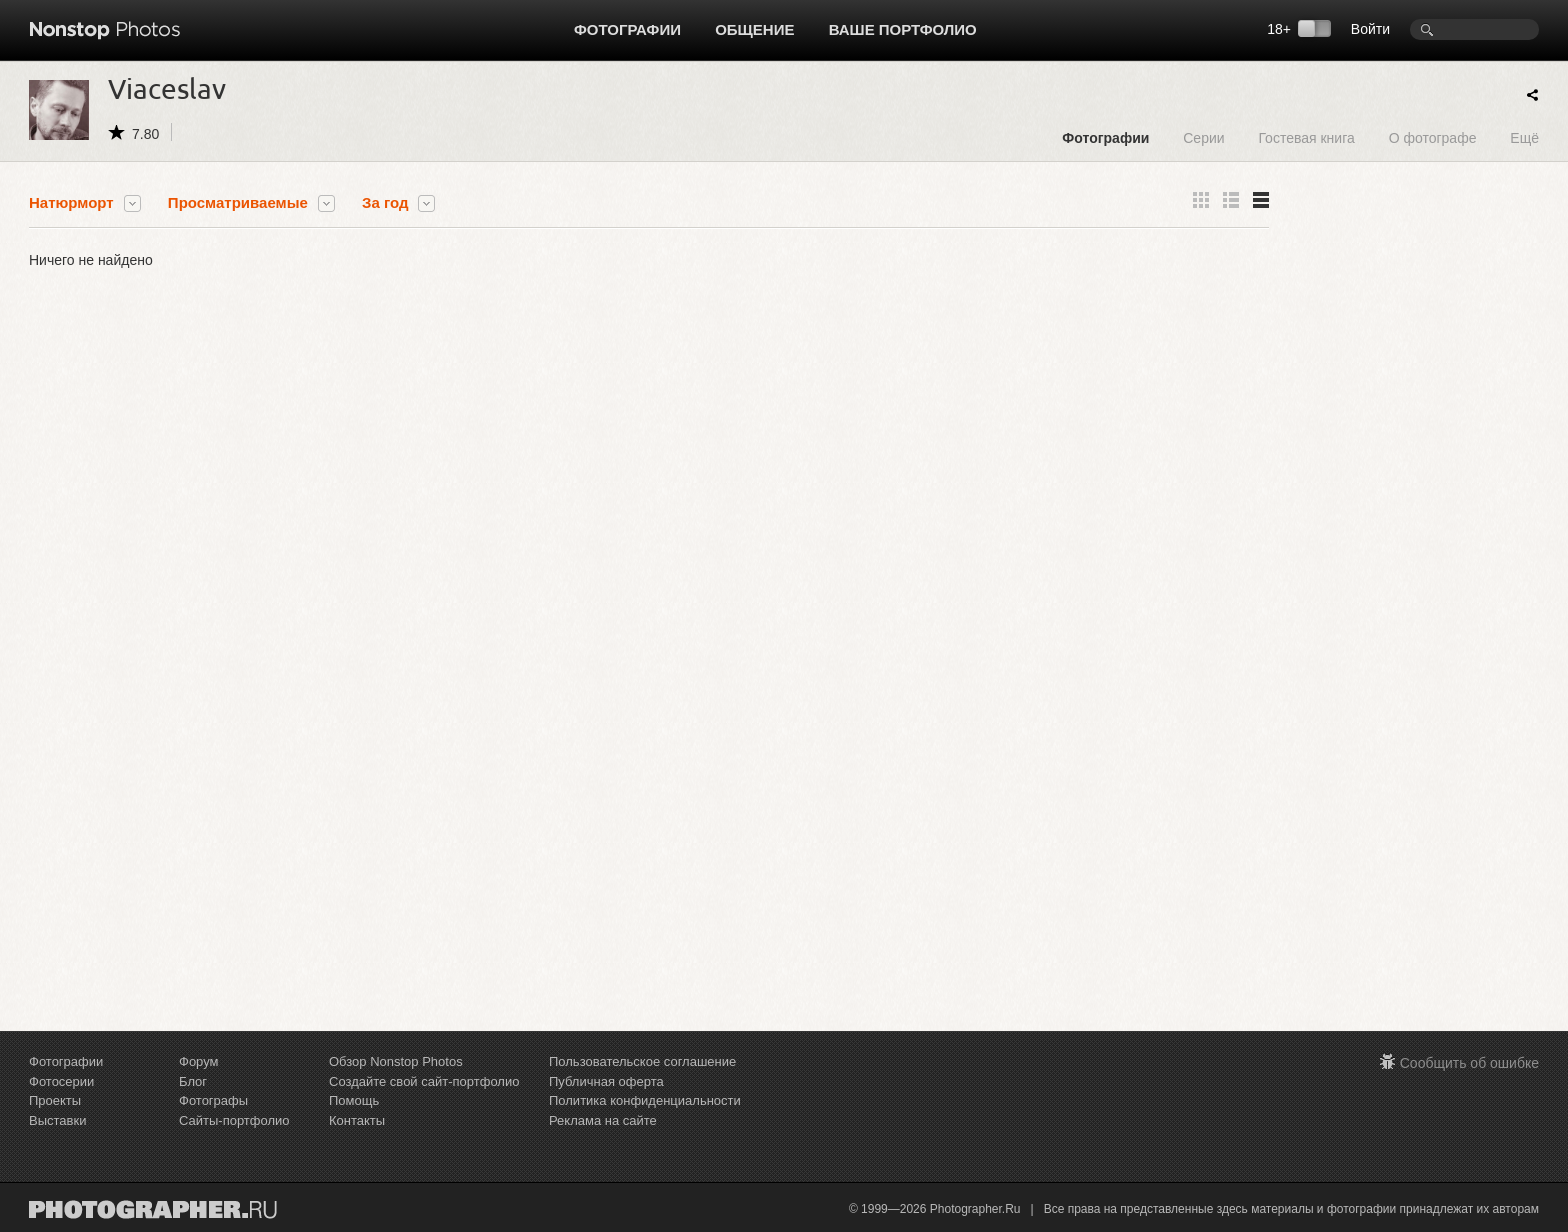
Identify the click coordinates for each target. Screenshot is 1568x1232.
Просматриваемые (238, 203)
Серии (1203, 137)
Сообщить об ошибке (1469, 1063)
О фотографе (1433, 137)
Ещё (1524, 137)
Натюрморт (71, 203)
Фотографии (627, 29)
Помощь (354, 1100)
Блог (193, 1081)
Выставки (57, 1120)
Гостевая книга (1306, 137)
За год (385, 203)
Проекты (55, 1100)
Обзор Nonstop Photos (396, 1061)
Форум (199, 1061)
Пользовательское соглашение (642, 1061)
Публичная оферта (606, 1081)
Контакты (357, 1120)
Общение (754, 29)
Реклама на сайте (603, 1120)
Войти (1370, 29)
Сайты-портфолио (234, 1120)
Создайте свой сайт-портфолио (424, 1081)
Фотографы (213, 1100)
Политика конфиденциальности (645, 1100)
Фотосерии (61, 1081)
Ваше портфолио (903, 29)
